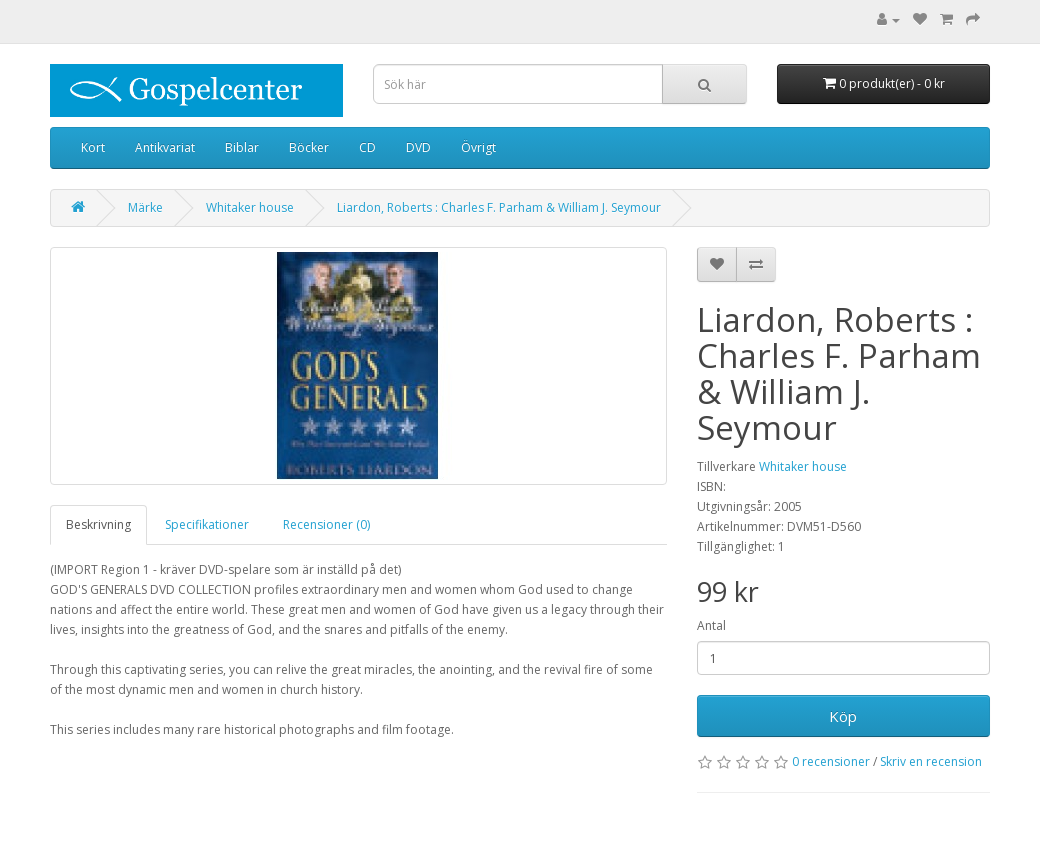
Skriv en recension (931, 761)
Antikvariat (165, 147)
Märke (145, 207)
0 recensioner (831, 761)
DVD (418, 147)
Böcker (309, 147)
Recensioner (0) (326, 524)
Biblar (242, 147)
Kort (93, 147)
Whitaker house (250, 207)
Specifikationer (207, 524)
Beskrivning (98, 524)
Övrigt (478, 147)
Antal (711, 625)
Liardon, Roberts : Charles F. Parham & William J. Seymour (499, 207)
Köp (843, 716)
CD (367, 147)
